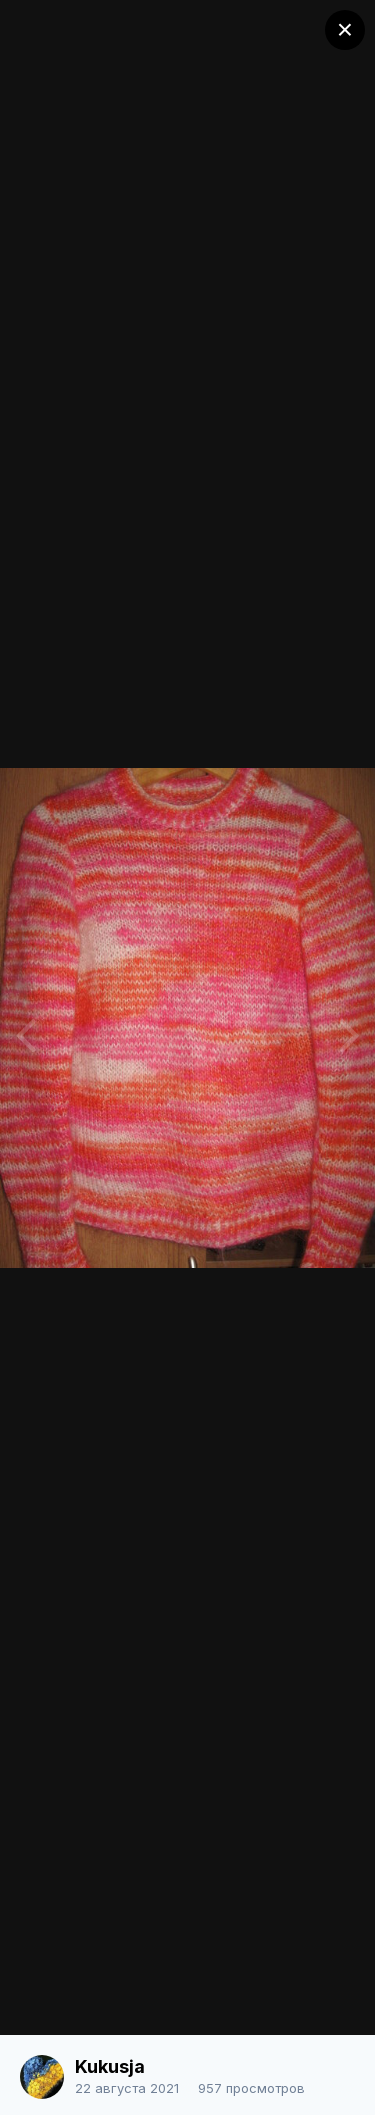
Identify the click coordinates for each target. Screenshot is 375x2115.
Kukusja (110, 2066)
